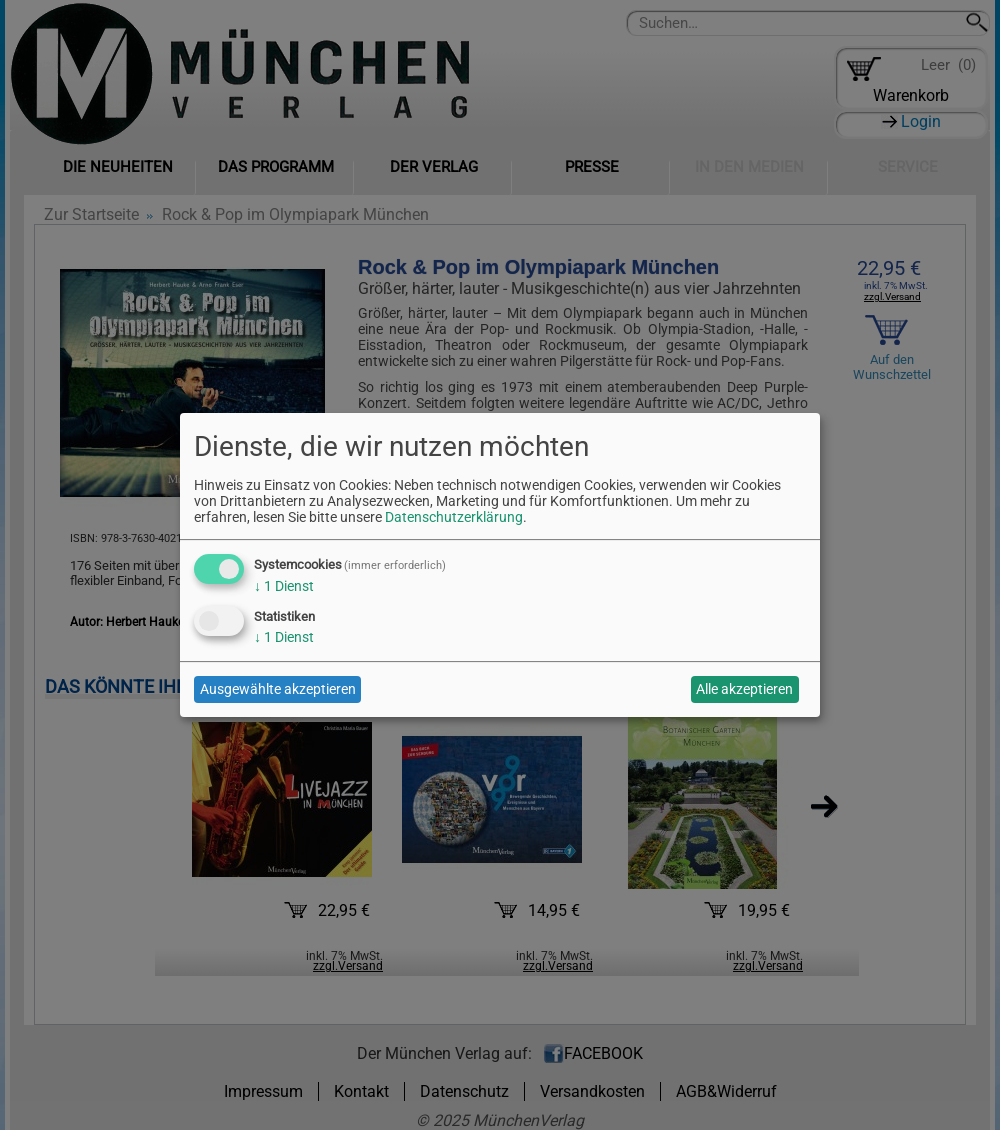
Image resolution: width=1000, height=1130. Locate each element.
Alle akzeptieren (744, 689)
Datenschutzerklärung (454, 517)
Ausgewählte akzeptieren (278, 689)
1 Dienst (284, 586)
